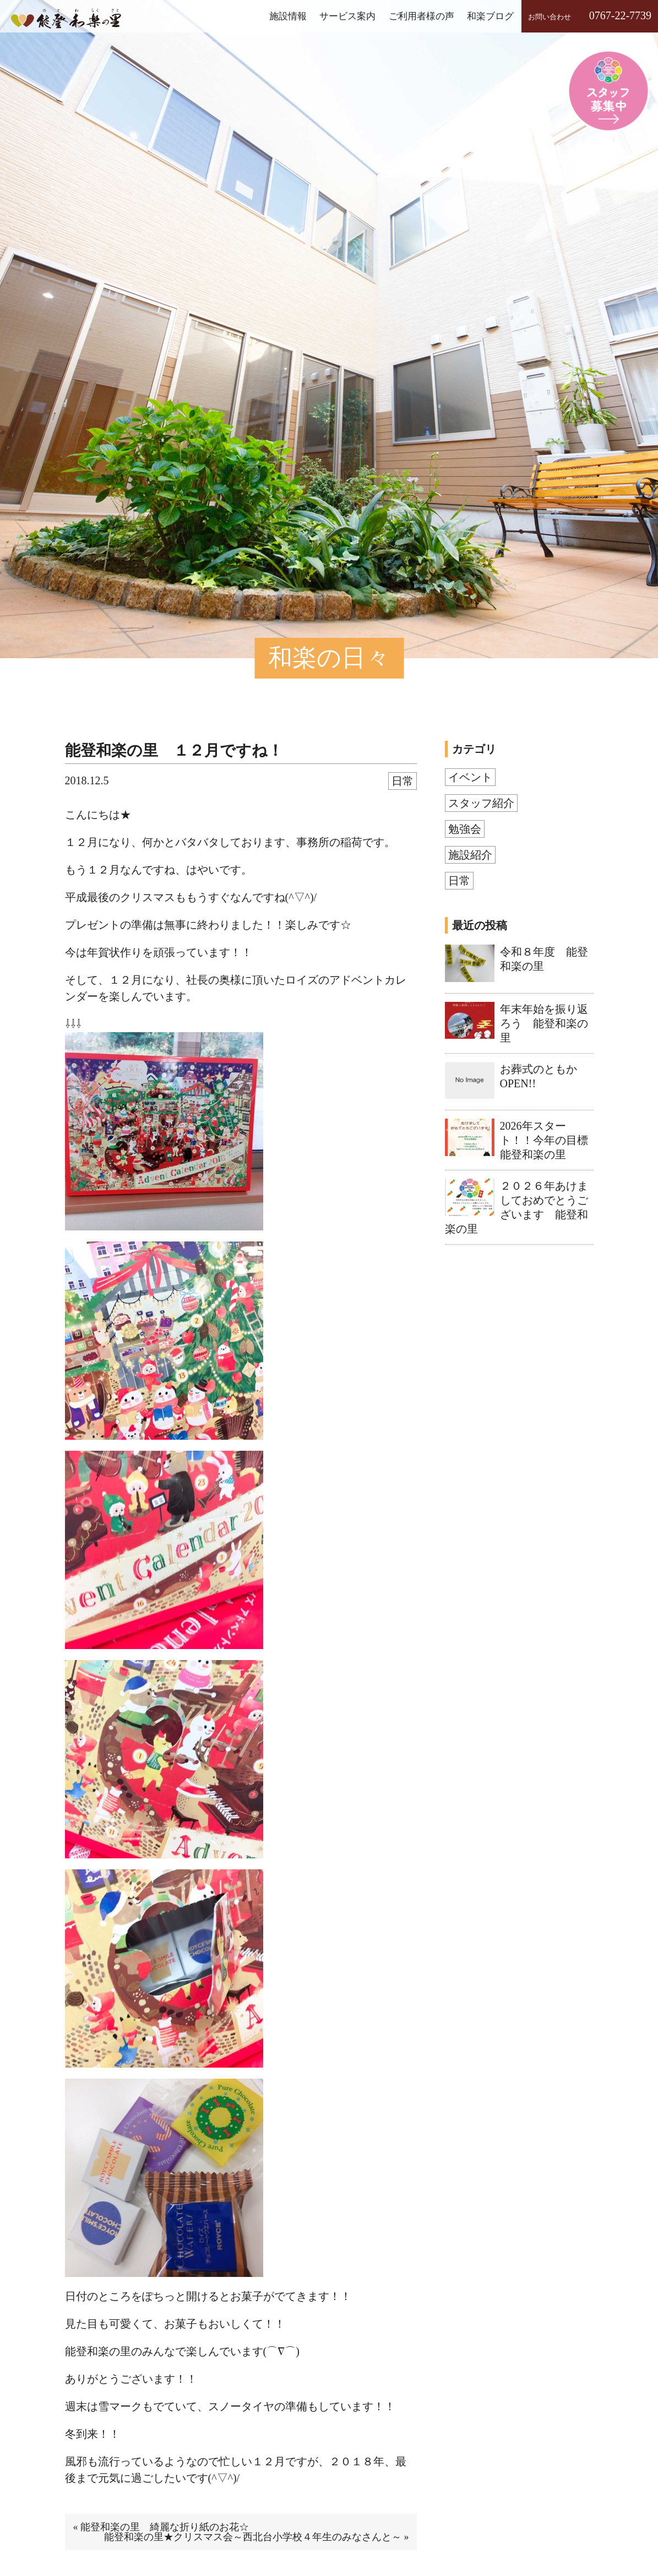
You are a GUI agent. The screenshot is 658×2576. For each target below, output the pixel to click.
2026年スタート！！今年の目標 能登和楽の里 (549, 1140)
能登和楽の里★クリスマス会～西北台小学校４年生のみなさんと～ (252, 2536)
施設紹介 (470, 855)
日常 (402, 781)
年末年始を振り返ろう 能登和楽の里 (544, 1023)
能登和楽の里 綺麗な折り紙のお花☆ (164, 2526)
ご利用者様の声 (421, 16)
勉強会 (464, 829)
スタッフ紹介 (481, 803)
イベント (470, 777)
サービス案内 (347, 16)
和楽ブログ (490, 16)
